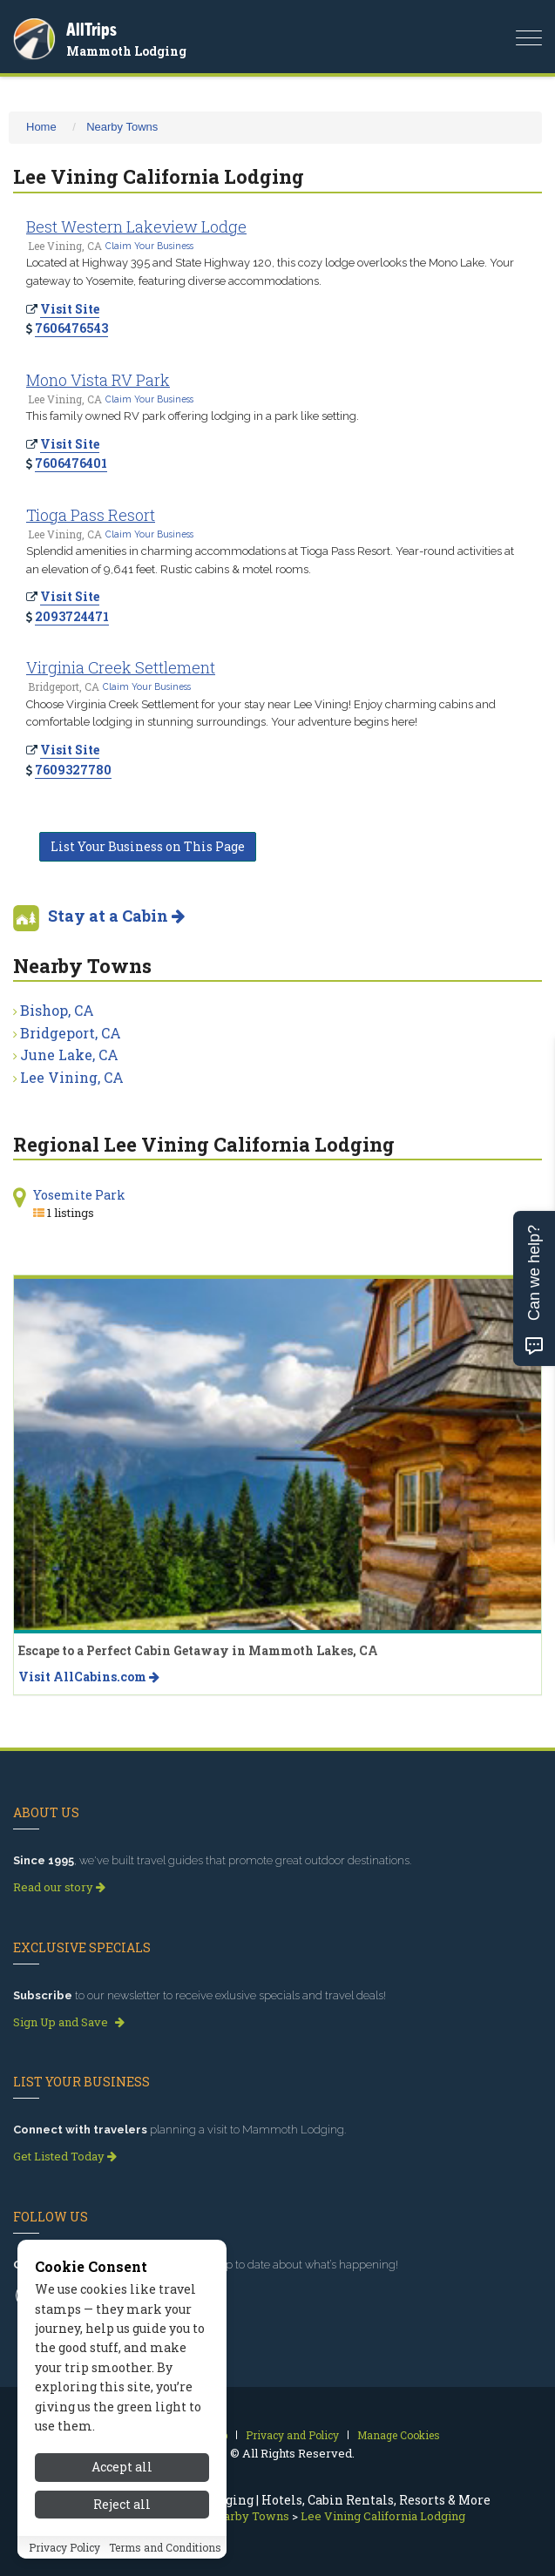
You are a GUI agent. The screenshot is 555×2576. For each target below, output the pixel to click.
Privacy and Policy (292, 2435)
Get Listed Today (65, 2156)
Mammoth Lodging (126, 51)
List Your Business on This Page (148, 846)
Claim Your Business (149, 245)
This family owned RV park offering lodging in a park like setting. (192, 416)
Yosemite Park (79, 1195)
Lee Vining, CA (72, 1077)
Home (41, 126)
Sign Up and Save (69, 2022)
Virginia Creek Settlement (120, 667)
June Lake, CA (69, 1054)
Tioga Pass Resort (90, 514)
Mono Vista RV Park (98, 379)
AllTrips (91, 29)
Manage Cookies (398, 2435)
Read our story (59, 1887)
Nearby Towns (122, 126)
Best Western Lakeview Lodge (136, 226)
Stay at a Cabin (116, 915)
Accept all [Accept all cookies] (121, 2543)
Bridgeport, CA (70, 1033)
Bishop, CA (57, 1010)
